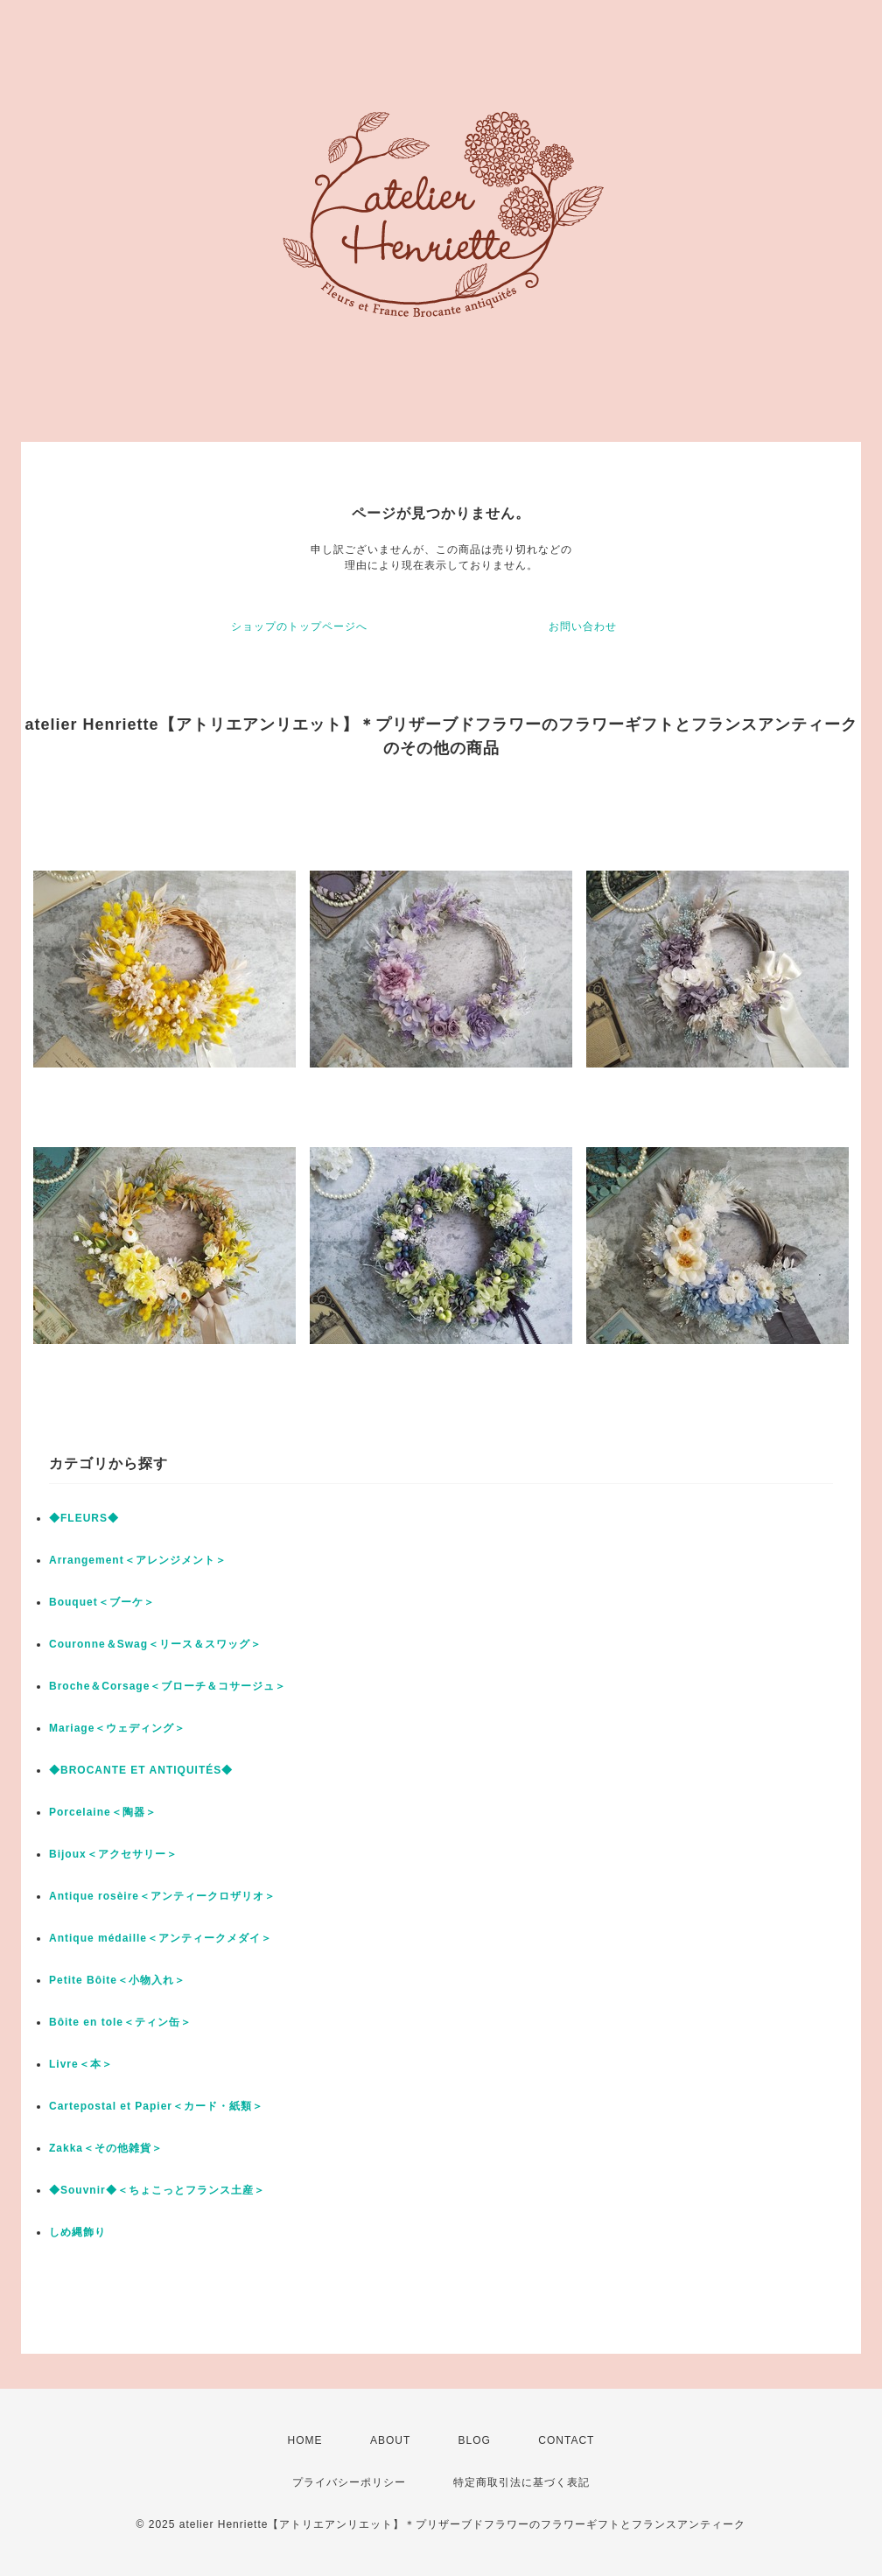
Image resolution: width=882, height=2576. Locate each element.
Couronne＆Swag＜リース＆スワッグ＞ (155, 1644)
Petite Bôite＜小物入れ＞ (117, 1980)
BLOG (474, 2440)
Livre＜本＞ (81, 2064)
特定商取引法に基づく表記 (521, 2482)
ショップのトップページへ (299, 626)
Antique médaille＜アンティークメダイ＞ (160, 1938)
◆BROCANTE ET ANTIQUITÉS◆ (141, 1770)
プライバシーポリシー (349, 2482)
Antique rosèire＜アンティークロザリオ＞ (162, 1896)
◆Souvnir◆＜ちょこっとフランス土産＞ (157, 2190)
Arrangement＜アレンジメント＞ (138, 1560)
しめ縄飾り (77, 2232)
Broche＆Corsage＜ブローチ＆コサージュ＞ (167, 1686)
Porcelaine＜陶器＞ (103, 1812)
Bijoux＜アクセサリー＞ (113, 1854)
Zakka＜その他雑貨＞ (106, 2148)
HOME (305, 2440)
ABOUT (390, 2440)
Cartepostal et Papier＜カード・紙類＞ (156, 2106)
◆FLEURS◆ (84, 1518)
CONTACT (566, 2440)
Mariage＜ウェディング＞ (117, 1728)
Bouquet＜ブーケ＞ (102, 1602)
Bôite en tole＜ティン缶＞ (120, 2022)
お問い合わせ (583, 626)
